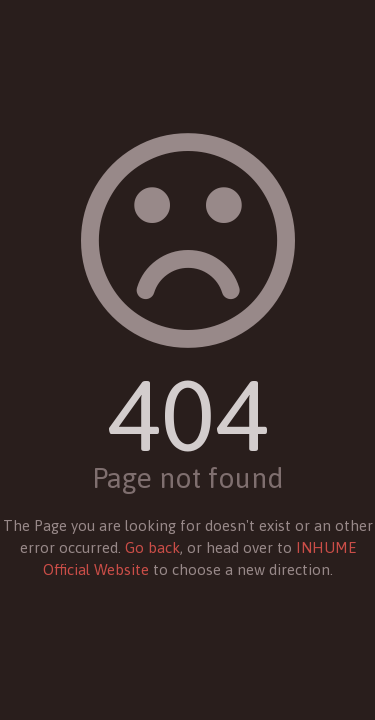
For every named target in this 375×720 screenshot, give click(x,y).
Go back (152, 547)
